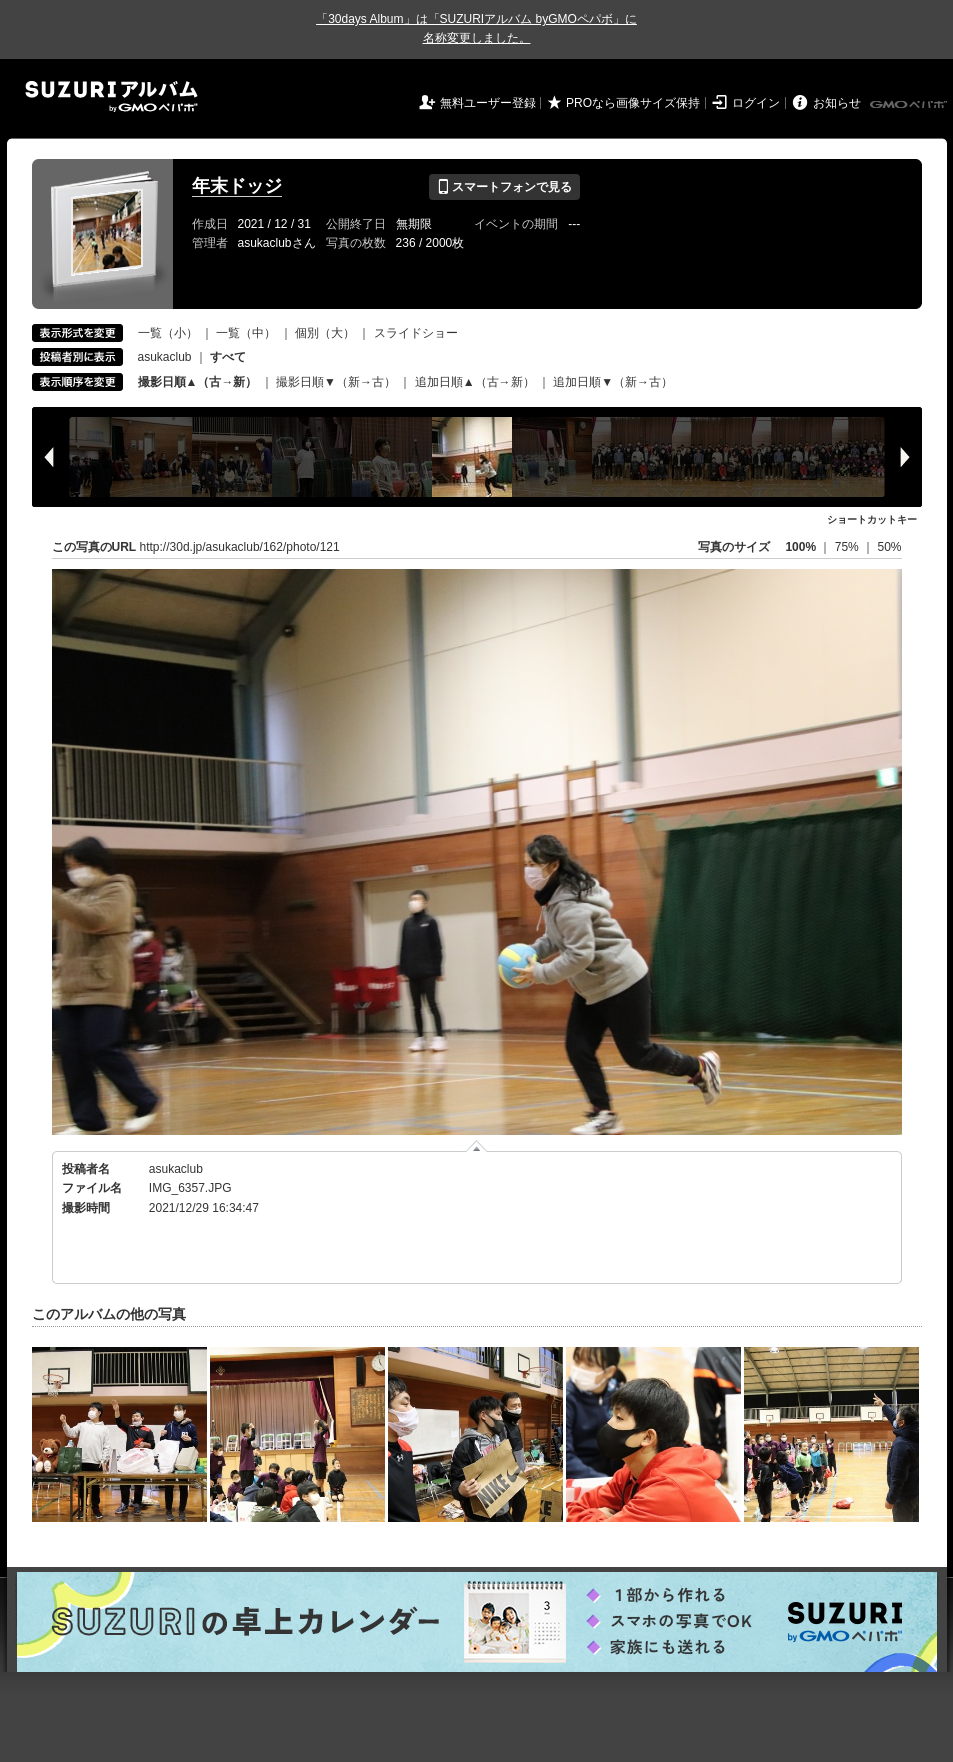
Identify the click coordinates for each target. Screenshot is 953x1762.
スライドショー (416, 333)
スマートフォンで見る (504, 187)
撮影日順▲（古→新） (198, 382)
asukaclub (165, 357)
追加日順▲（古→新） (475, 382)
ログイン (756, 103)
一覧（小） (168, 333)
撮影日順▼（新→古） (336, 382)
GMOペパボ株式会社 (910, 105)
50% (889, 547)
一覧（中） (246, 333)
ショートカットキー (872, 519)
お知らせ (837, 103)
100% (800, 547)
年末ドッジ (237, 186)
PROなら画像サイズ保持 (633, 103)
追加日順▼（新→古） (613, 382)
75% (848, 547)
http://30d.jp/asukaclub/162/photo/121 (240, 547)
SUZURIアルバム (111, 96)
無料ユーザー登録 (488, 103)
